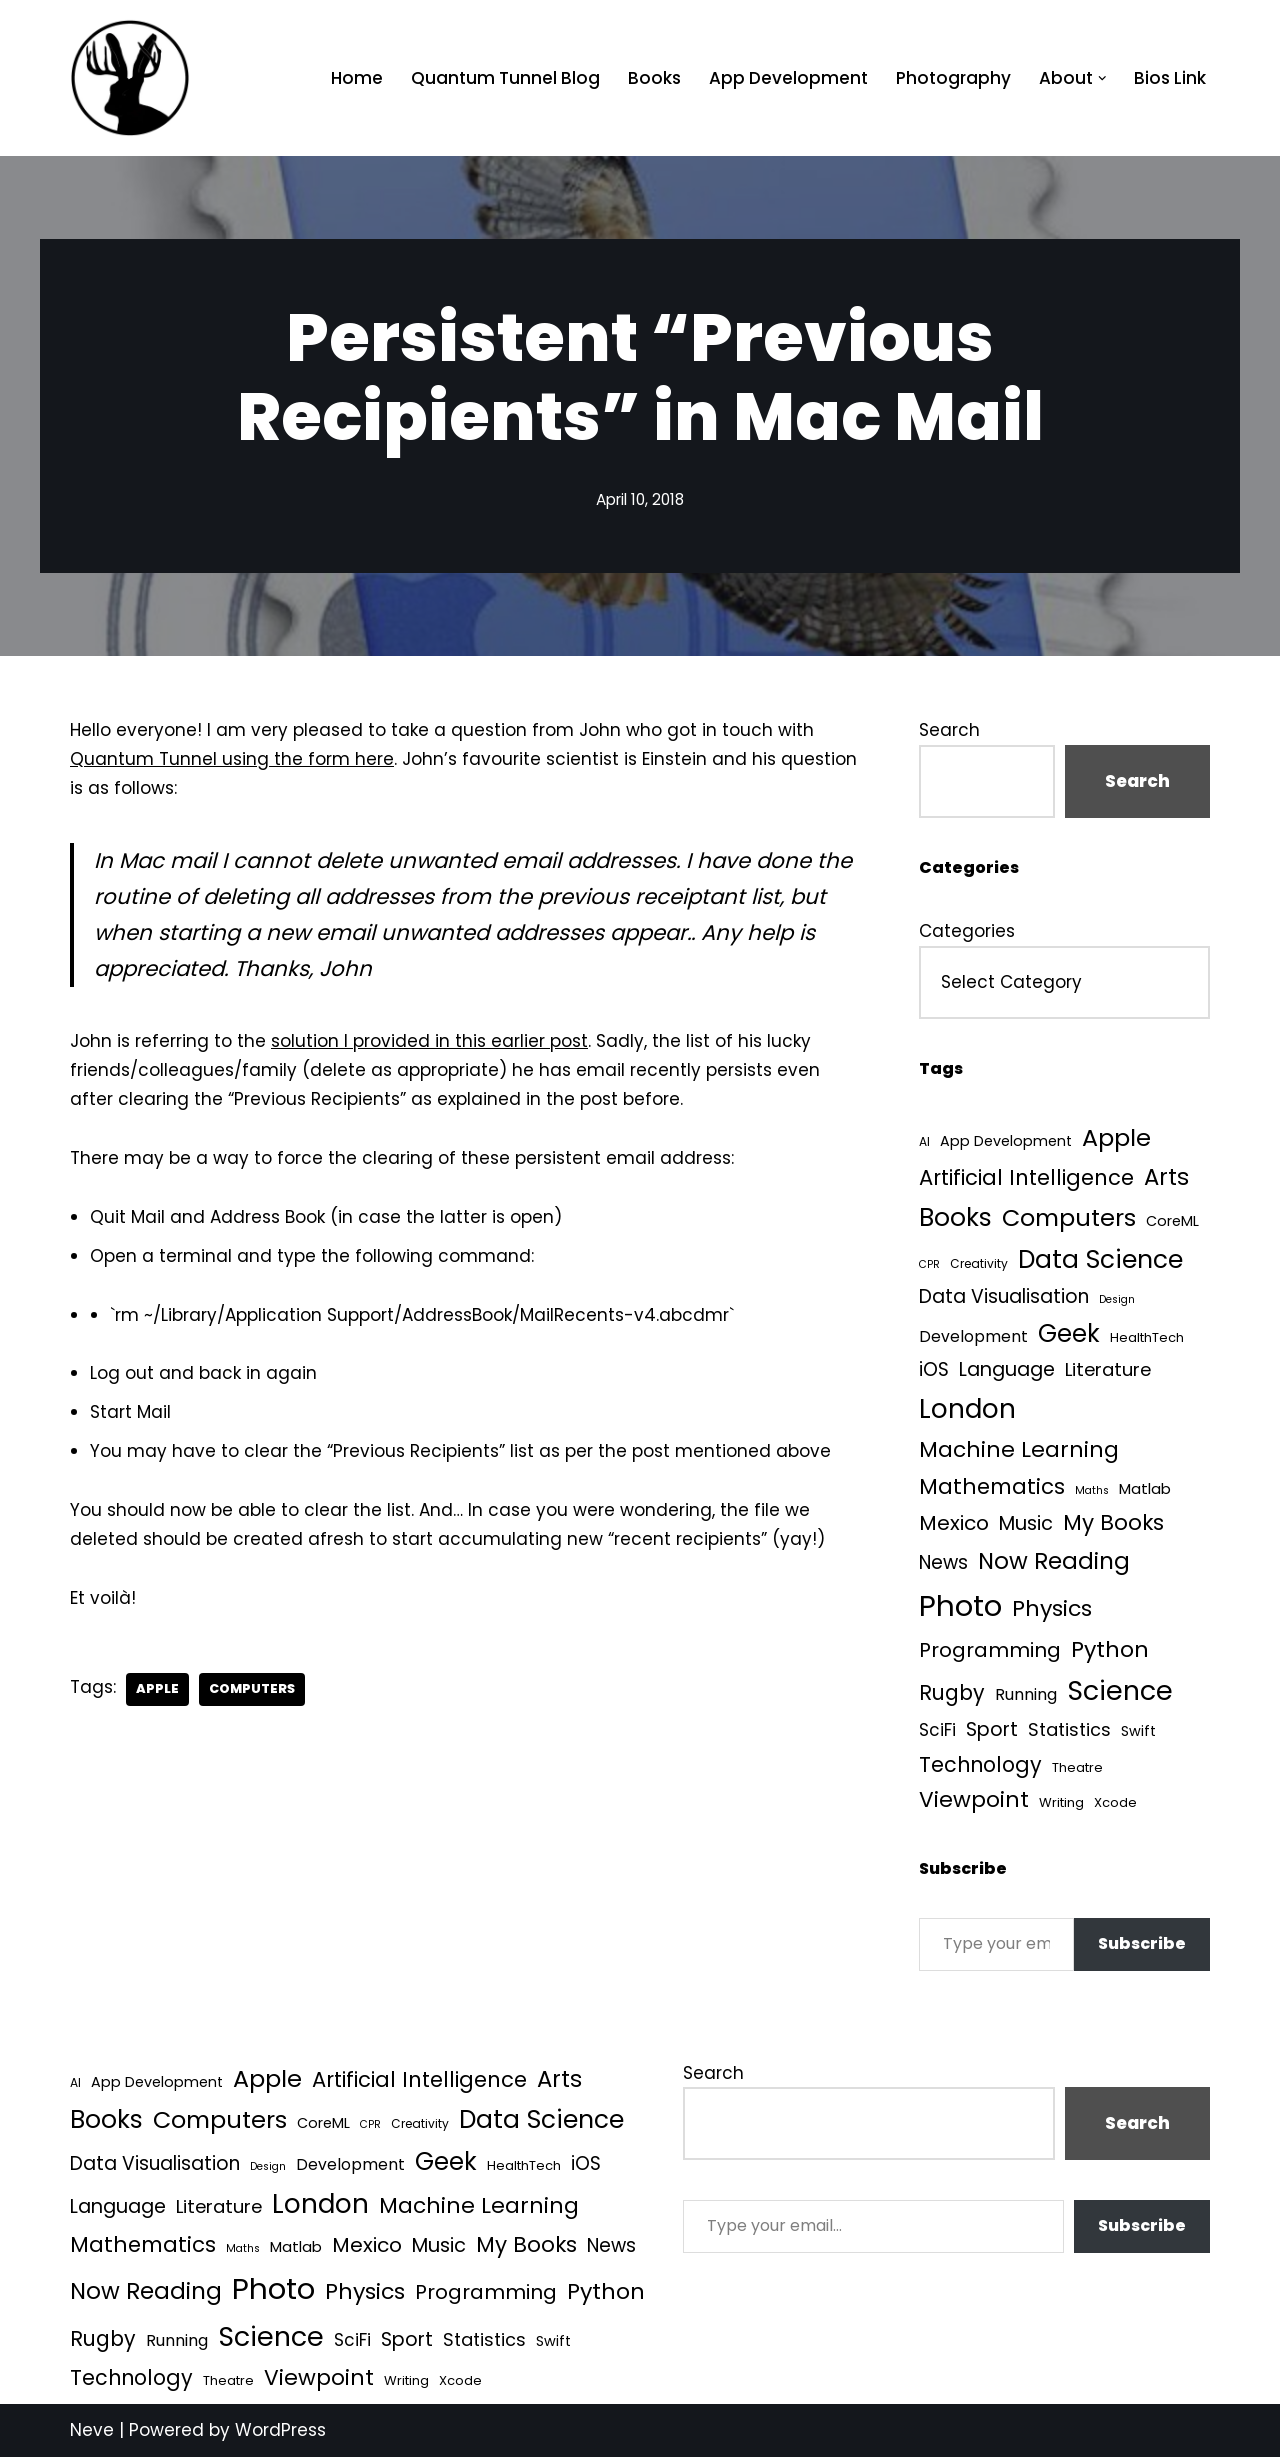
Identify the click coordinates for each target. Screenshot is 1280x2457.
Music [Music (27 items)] (1026, 1523)
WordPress (280, 2430)
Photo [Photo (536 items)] (960, 1605)
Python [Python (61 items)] (1110, 1649)
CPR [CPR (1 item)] (929, 1264)
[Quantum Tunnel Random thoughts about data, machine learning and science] (130, 78)
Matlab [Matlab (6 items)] (1145, 1488)
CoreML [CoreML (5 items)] (1172, 1221)
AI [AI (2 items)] (924, 1141)
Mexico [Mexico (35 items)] (954, 1523)
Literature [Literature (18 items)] (1108, 1369)
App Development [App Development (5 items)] (1006, 1141)
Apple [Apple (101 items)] (1116, 1137)
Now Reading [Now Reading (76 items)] (1054, 1561)
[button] (1102, 78)
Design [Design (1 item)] (1117, 1299)
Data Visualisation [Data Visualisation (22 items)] (1004, 1296)
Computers (252, 1688)
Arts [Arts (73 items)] (1166, 1177)
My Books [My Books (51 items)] (1113, 1522)
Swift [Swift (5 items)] (1138, 1731)
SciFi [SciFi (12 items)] (937, 1730)
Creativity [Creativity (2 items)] (979, 1263)
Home (357, 78)
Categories (967, 931)
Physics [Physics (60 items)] (1052, 1608)
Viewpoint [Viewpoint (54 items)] (974, 1799)
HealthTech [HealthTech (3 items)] (1147, 1337)
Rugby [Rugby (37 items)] (952, 1692)
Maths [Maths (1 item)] (1092, 1490)
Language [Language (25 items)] (1007, 1369)
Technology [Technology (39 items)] (980, 1764)
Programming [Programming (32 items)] (990, 1650)
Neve (92, 2430)
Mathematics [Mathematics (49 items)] (992, 1486)
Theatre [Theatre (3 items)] (1077, 1767)
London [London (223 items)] (967, 1408)
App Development (788, 78)
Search (949, 730)
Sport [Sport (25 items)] (992, 1729)
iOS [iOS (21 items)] (934, 1369)
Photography (953, 78)
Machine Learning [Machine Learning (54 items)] (1019, 1449)
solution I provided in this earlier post (429, 1041)
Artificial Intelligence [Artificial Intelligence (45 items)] (1026, 1177)
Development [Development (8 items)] (973, 1336)
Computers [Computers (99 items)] (1069, 1217)
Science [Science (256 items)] (1120, 1690)
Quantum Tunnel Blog (505, 78)
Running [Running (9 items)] (1026, 1694)
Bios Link (1170, 78)
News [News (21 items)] (943, 1562)
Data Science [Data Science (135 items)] (1100, 1259)
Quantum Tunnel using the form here (232, 759)
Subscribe (1142, 1943)
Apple (157, 1688)
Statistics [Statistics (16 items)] (1069, 1729)
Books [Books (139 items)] (955, 1217)
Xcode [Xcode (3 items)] (1115, 1802)
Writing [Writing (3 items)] (1061, 1802)
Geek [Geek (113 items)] (1069, 1333)
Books (654, 78)
